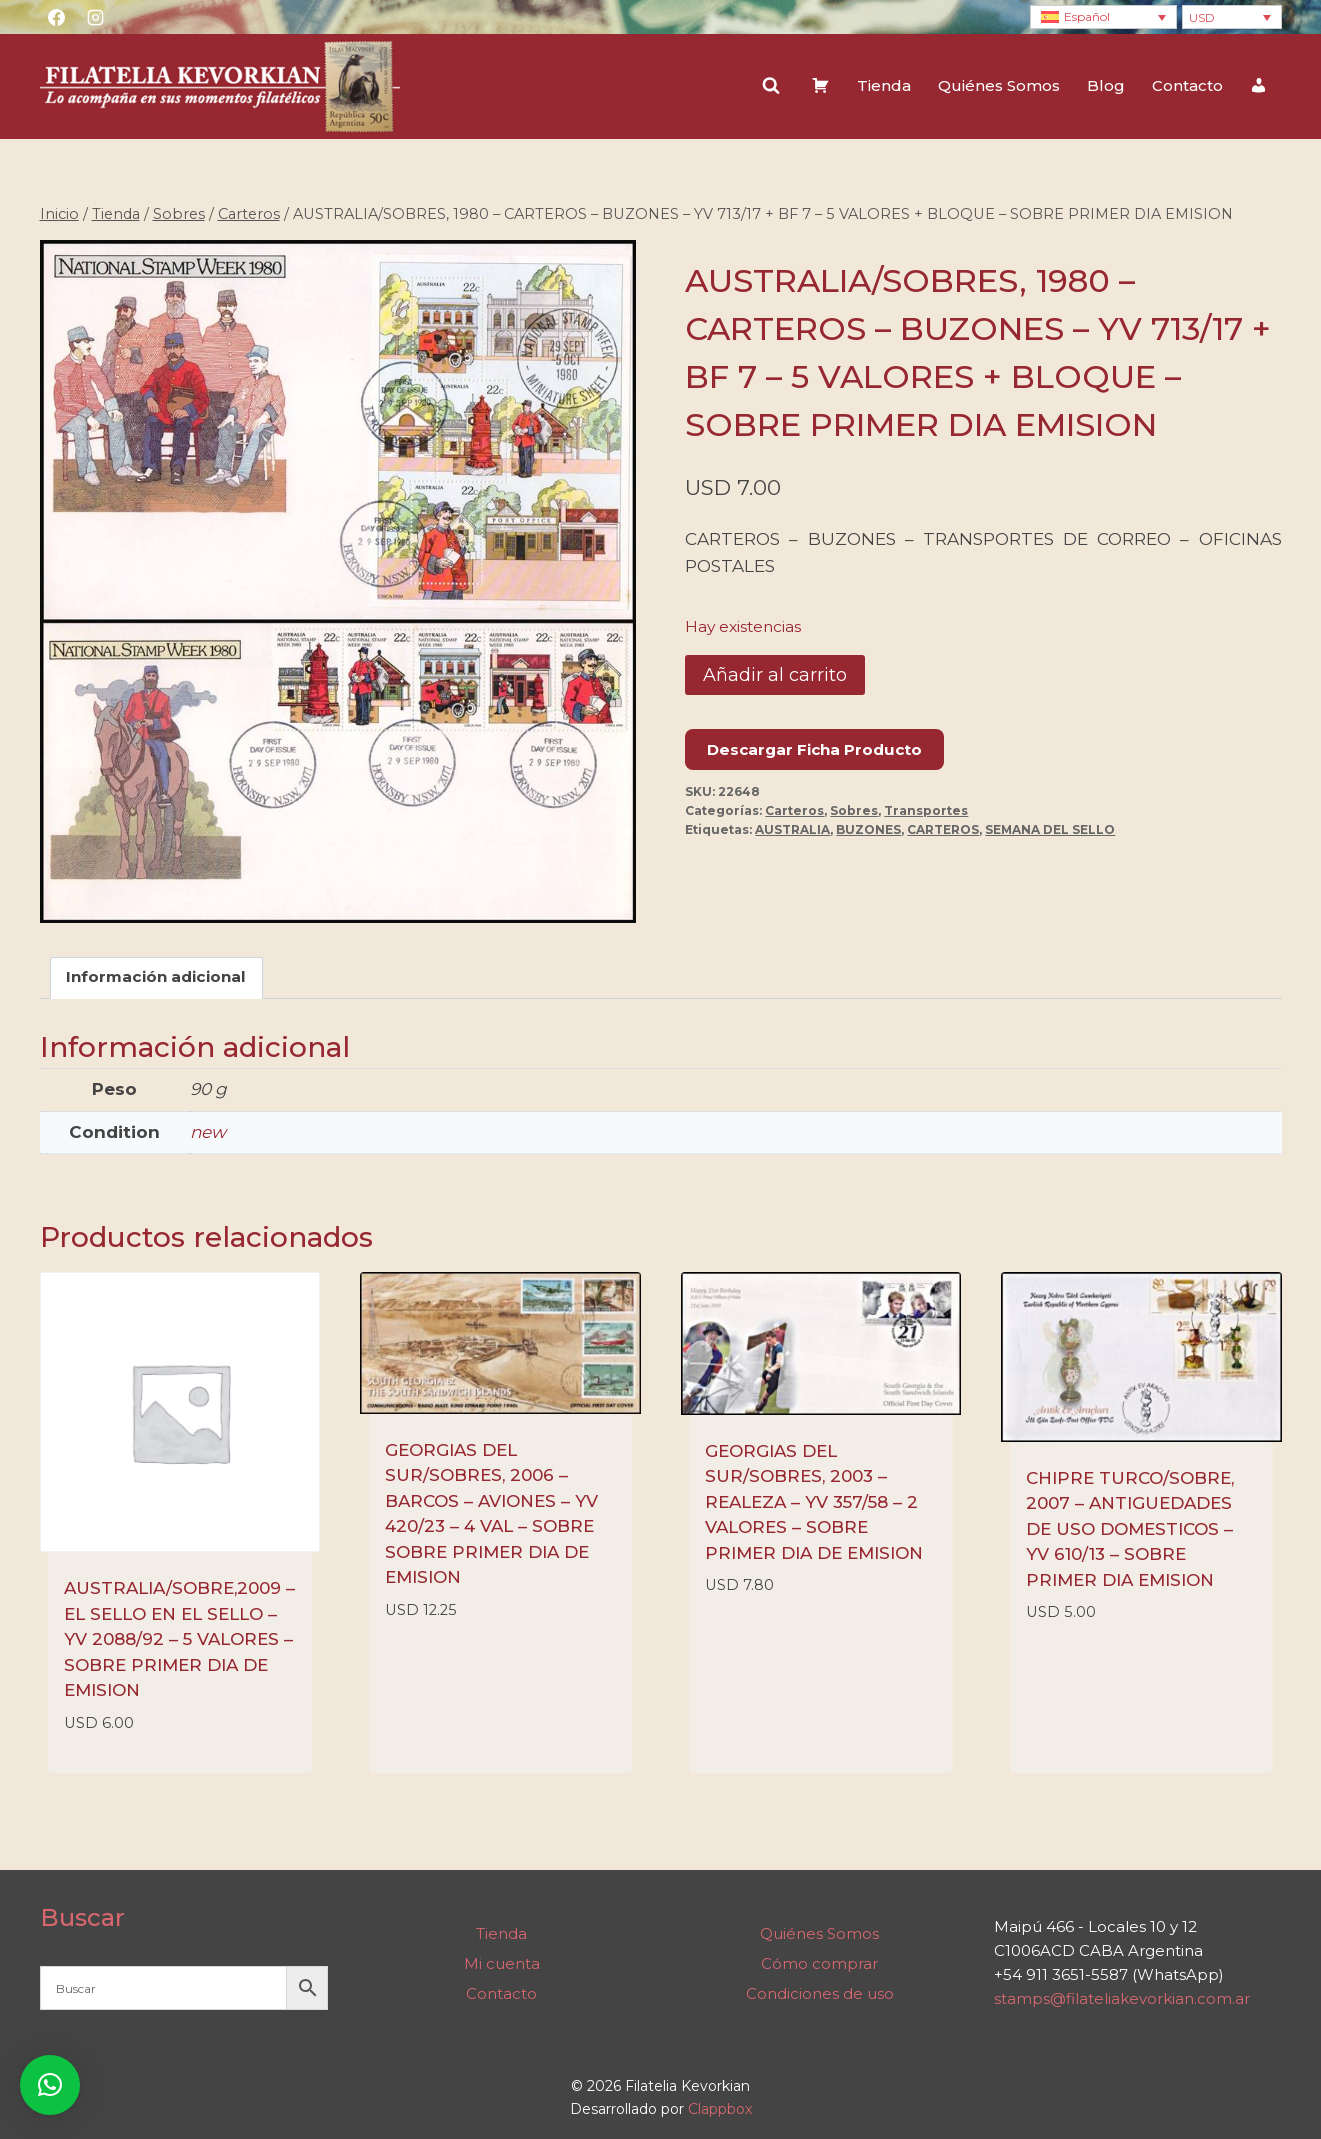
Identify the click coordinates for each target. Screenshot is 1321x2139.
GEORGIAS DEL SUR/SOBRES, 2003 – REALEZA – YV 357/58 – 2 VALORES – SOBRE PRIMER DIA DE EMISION (814, 1502)
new (208, 1132)
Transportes (926, 810)
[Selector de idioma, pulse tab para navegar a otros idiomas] (1103, 17)
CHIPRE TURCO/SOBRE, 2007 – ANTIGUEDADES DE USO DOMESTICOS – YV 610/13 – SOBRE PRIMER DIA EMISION (1130, 1529)
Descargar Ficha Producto (814, 749)
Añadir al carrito (775, 675)
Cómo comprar (819, 1963)
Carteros (794, 810)
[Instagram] (96, 17)
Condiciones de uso (820, 1993)
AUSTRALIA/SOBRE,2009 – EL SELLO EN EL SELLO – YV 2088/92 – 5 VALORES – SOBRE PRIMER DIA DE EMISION (179, 1639)
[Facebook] (57, 17)
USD (1202, 17)
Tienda (884, 85)
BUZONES (868, 829)
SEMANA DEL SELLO (1050, 829)
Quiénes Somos (999, 85)
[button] (50, 2085)
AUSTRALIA (792, 829)
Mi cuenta (502, 1963)
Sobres (854, 810)
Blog (1106, 85)
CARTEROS (943, 829)
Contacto (1187, 85)
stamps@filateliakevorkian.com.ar (1122, 1998)
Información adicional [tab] (156, 976)
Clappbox (720, 2109)
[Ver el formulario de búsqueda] (771, 86)
